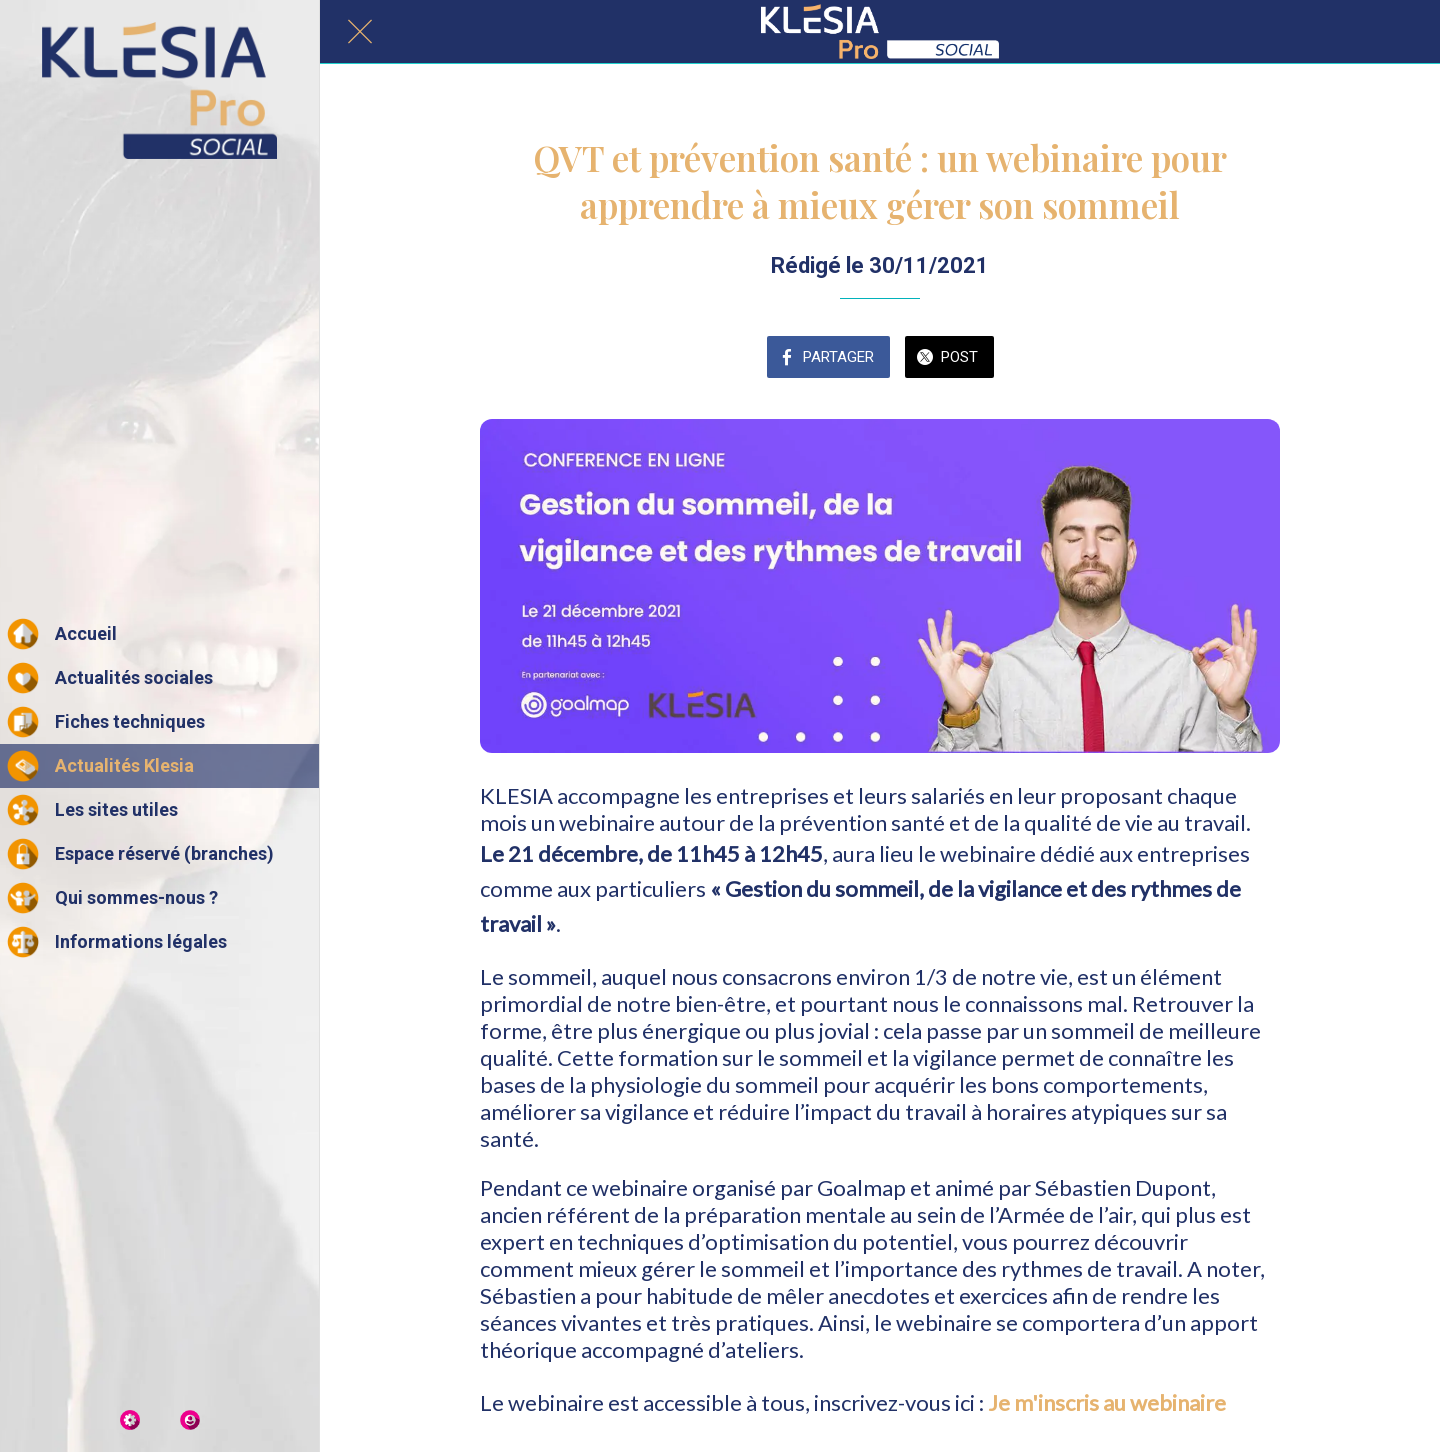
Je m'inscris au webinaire (1107, 1402)
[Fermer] (360, 32)
